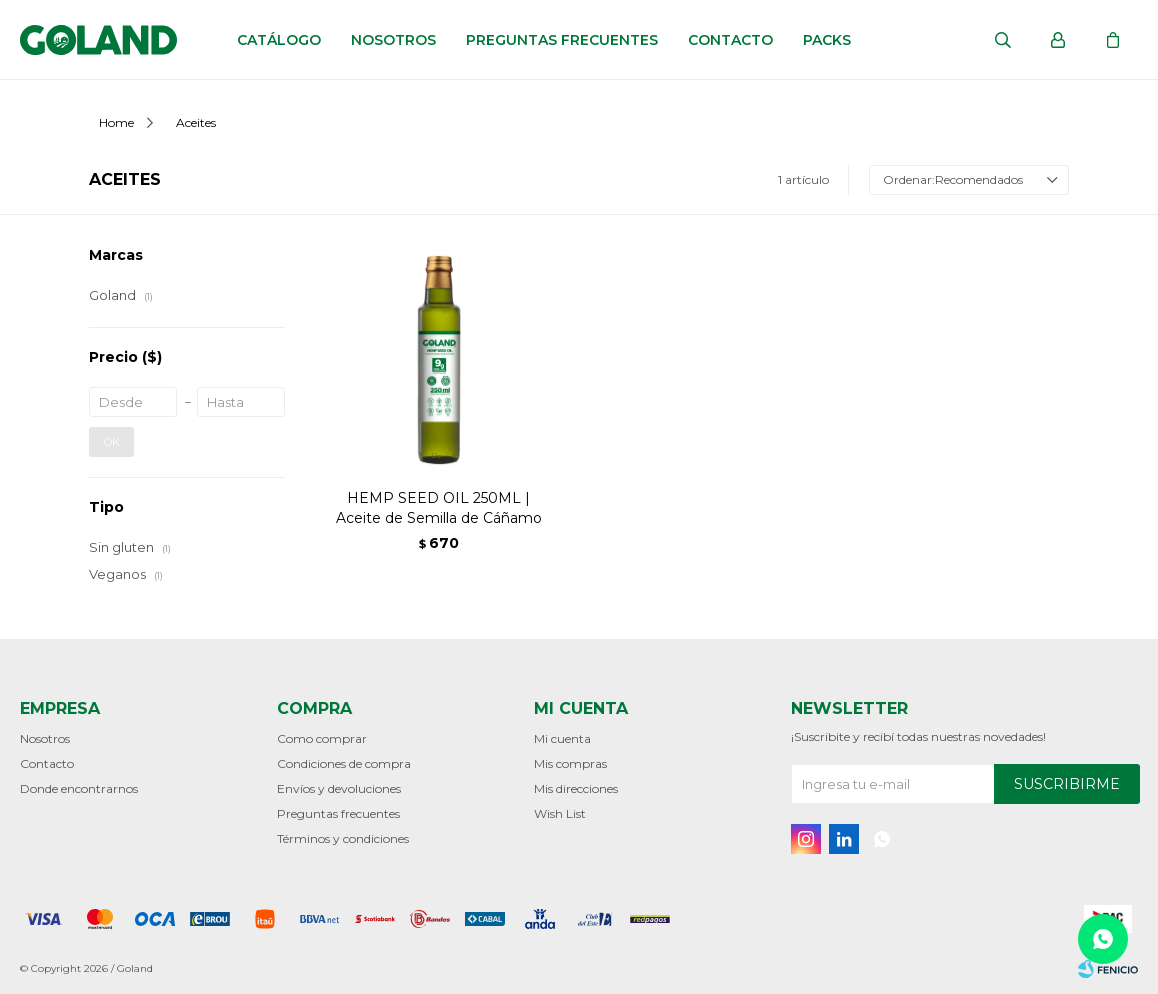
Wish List (560, 813)
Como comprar (322, 738)
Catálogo (279, 40)
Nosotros (393, 40)
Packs (827, 40)
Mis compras (570, 763)
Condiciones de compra (344, 763)
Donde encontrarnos (79, 788)
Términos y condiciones (343, 838)
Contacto (730, 40)
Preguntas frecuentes (562, 40)
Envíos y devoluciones (339, 788)
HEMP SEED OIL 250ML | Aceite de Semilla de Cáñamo (439, 508)
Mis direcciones (576, 788)
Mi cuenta (562, 738)
